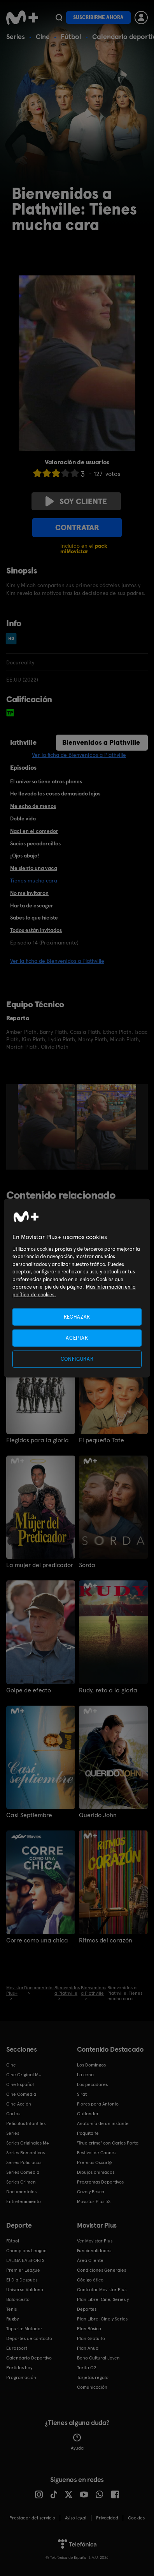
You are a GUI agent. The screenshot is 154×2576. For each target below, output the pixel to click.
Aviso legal (75, 2518)
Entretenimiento (23, 2201)
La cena (85, 2074)
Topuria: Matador (24, 2328)
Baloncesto (18, 2299)
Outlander (88, 2113)
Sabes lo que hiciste (34, 917)
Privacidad (107, 2518)
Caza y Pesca (90, 2191)
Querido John (98, 1815)
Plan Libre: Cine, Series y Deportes (103, 2304)
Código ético (90, 2280)
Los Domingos (91, 2065)
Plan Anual (88, 2348)
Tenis (11, 2309)
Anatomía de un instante (103, 2123)
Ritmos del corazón (105, 1940)
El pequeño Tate (101, 1440)
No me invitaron (29, 893)
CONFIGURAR (77, 1359)
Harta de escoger (31, 905)
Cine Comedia (21, 2094)
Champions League (26, 2250)
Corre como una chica (37, 1940)
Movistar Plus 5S (93, 2201)
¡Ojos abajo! (24, 855)
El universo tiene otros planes (46, 781)
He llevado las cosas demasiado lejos (55, 793)
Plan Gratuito (91, 2338)
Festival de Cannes (96, 2152)
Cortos (13, 2113)
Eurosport (16, 2348)
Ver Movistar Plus (94, 2241)
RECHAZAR (77, 1316)
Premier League (23, 2270)
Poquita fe (88, 2133)
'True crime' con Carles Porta (107, 2143)
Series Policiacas (23, 2162)
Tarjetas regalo (92, 2377)
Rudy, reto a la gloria (108, 1690)
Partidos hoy (19, 2367)
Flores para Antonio (98, 2104)
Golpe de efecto (28, 1690)
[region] (77, 1288)
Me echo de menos (33, 806)
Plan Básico (89, 2328)
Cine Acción (18, 2104)
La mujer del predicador (39, 1565)
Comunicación (92, 2387)
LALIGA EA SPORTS (25, 2260)
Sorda (87, 1565)
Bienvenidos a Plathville (101, 742)
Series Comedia (22, 2172)
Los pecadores (92, 2084)
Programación (21, 2377)
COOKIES (136, 2518)
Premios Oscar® (94, 2162)
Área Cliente (90, 2260)
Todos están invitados (36, 930)
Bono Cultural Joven (98, 2358)
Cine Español (20, 2084)
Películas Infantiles (26, 2123)
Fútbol (71, 36)
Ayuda (77, 2442)
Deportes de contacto (29, 2338)
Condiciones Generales (101, 2270)
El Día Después (21, 2280)
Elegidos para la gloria (37, 1440)
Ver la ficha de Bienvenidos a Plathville (79, 755)
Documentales (21, 2191)
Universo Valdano (24, 2289)
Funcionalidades (94, 2250)
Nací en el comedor (34, 831)
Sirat (82, 2094)
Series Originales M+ (27, 2143)
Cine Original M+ (23, 2074)
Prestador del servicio (32, 2518)
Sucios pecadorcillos (35, 843)
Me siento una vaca (33, 868)
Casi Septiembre (29, 1815)
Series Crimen (21, 2182)
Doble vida (23, 818)
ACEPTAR (77, 1337)
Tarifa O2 (86, 2367)
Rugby (12, 2319)
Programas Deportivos (100, 2182)
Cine (43, 36)
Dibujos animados (95, 2172)
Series (15, 36)
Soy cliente (76, 501)
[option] (47, 1127)
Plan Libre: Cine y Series (102, 2319)
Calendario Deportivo (29, 2358)
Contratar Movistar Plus (101, 2289)
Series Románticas (25, 2152)
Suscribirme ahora (98, 17)
